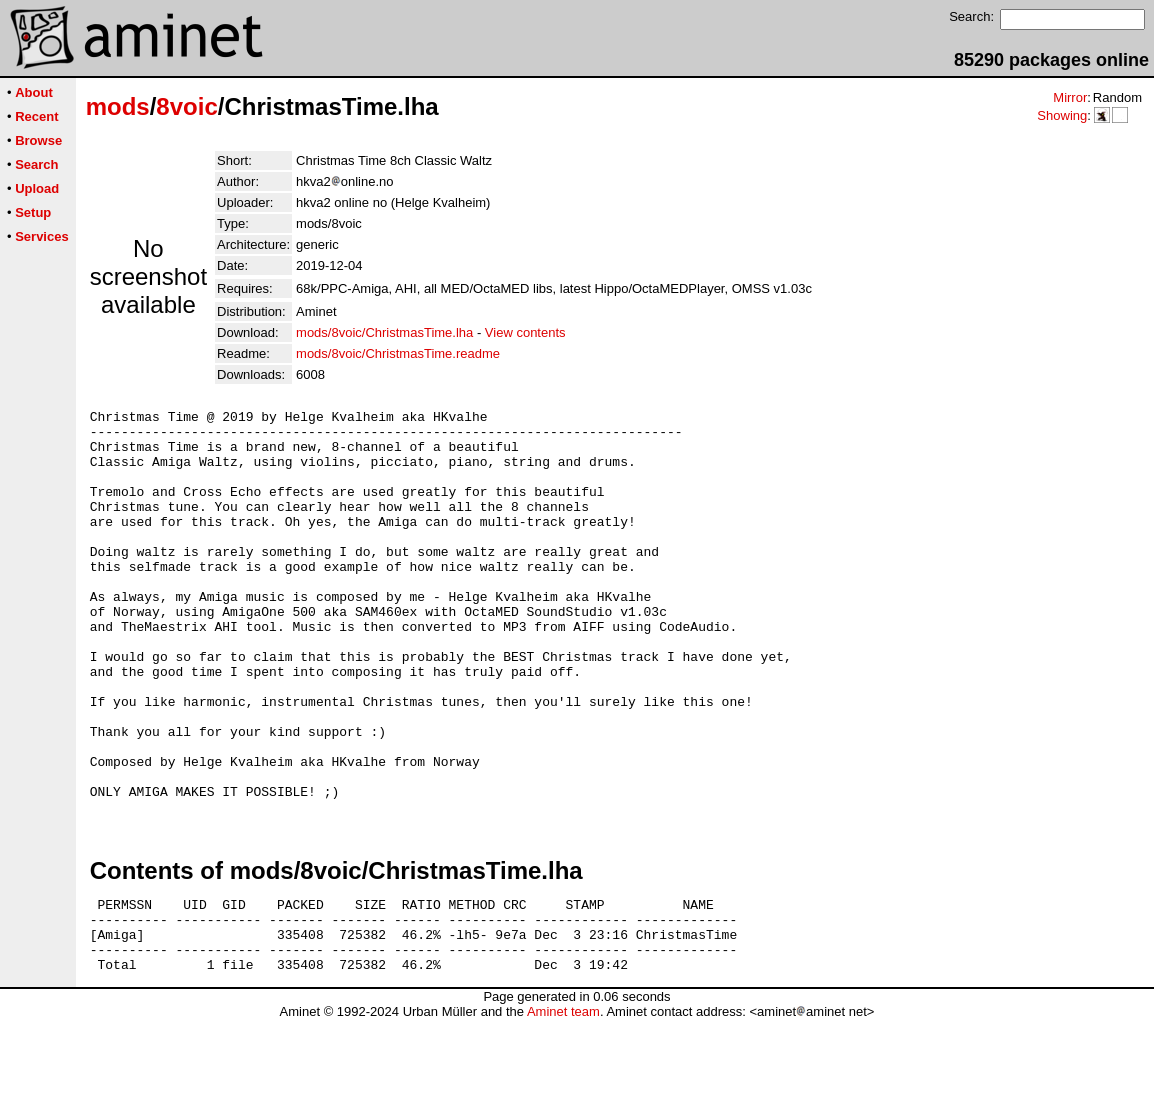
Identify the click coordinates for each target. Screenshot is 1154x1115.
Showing (1062, 115)
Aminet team (563, 1107)
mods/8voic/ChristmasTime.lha (384, 332)
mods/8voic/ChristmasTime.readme (398, 353)
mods (118, 106)
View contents (525, 332)
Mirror (1070, 97)
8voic (186, 106)
